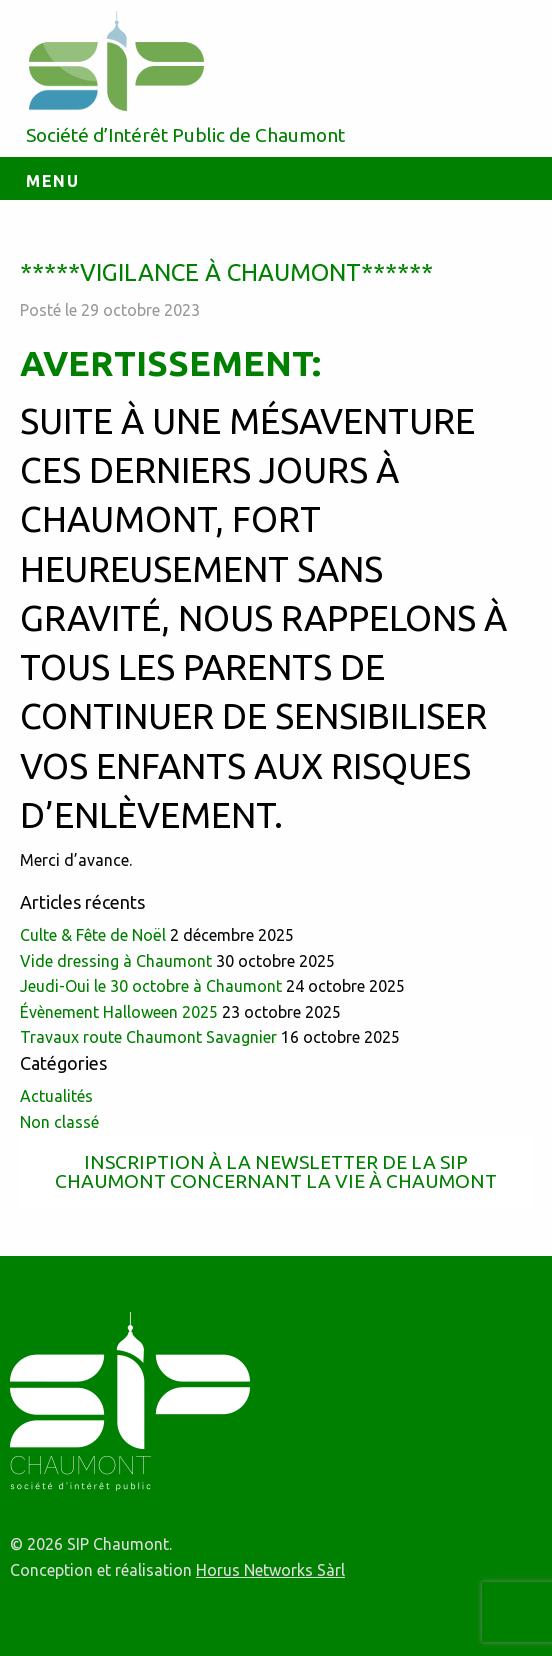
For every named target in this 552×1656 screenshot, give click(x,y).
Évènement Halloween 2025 (119, 1012)
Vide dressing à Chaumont (116, 961)
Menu (52, 181)
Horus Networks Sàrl (270, 1570)
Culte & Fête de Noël (93, 935)
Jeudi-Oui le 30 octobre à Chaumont (151, 986)
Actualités (56, 1096)
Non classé (59, 1122)
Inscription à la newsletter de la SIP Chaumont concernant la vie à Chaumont (276, 1171)
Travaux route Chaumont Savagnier (148, 1037)
